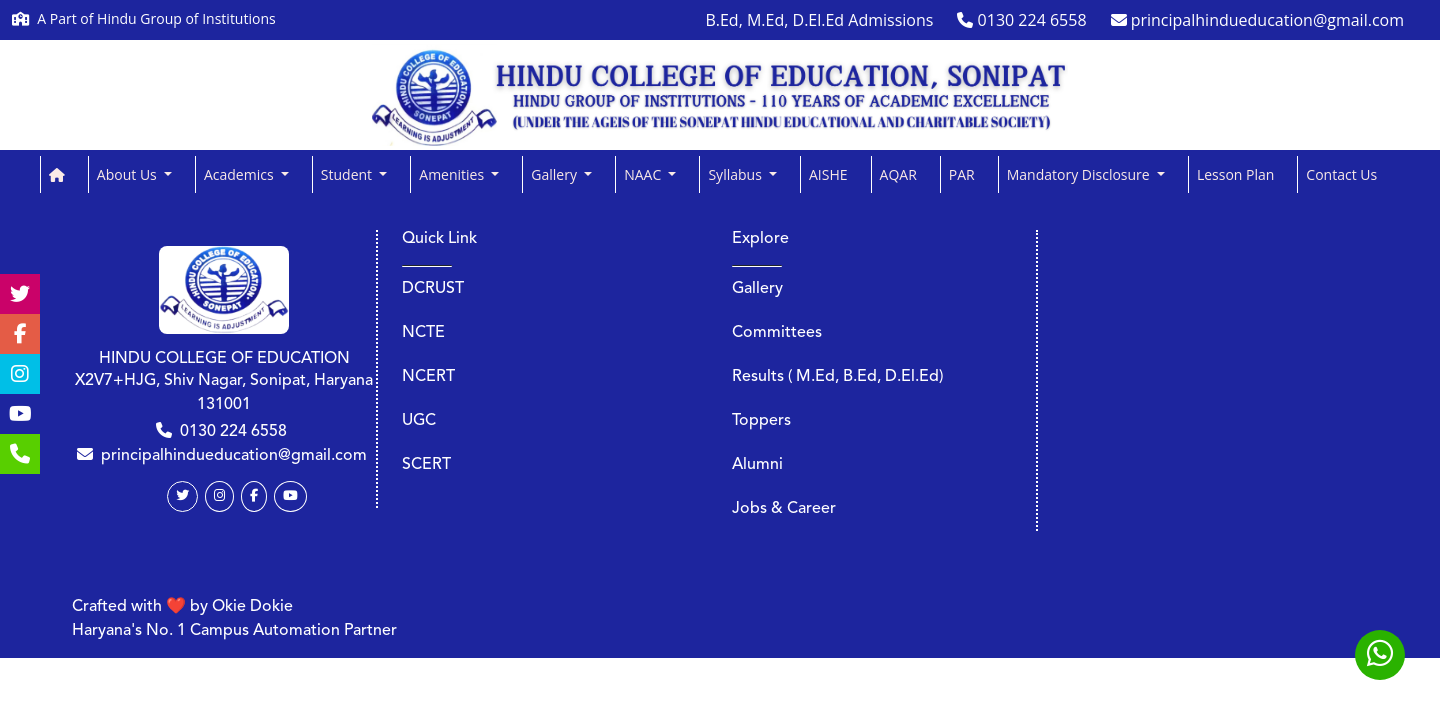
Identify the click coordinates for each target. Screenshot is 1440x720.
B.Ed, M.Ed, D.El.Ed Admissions (819, 20)
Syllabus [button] (736, 174)
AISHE (828, 174)
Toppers (761, 421)
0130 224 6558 (233, 432)
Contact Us (1341, 174)
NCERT (428, 377)
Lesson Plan (1235, 174)
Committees (777, 333)
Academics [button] (240, 174)
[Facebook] (254, 496)
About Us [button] (129, 174)
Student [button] (348, 174)
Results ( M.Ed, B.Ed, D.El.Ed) (837, 377)
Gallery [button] (555, 174)
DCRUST (433, 289)
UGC (419, 421)
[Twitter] (182, 496)
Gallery (757, 289)
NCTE (423, 333)
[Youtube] (290, 496)
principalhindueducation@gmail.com (234, 456)
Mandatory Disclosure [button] (1080, 174)
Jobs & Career (784, 509)
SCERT (426, 465)
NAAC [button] (644, 174)
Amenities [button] (453, 174)
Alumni (757, 465)
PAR (962, 174)
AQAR (898, 174)
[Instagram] (219, 496)
